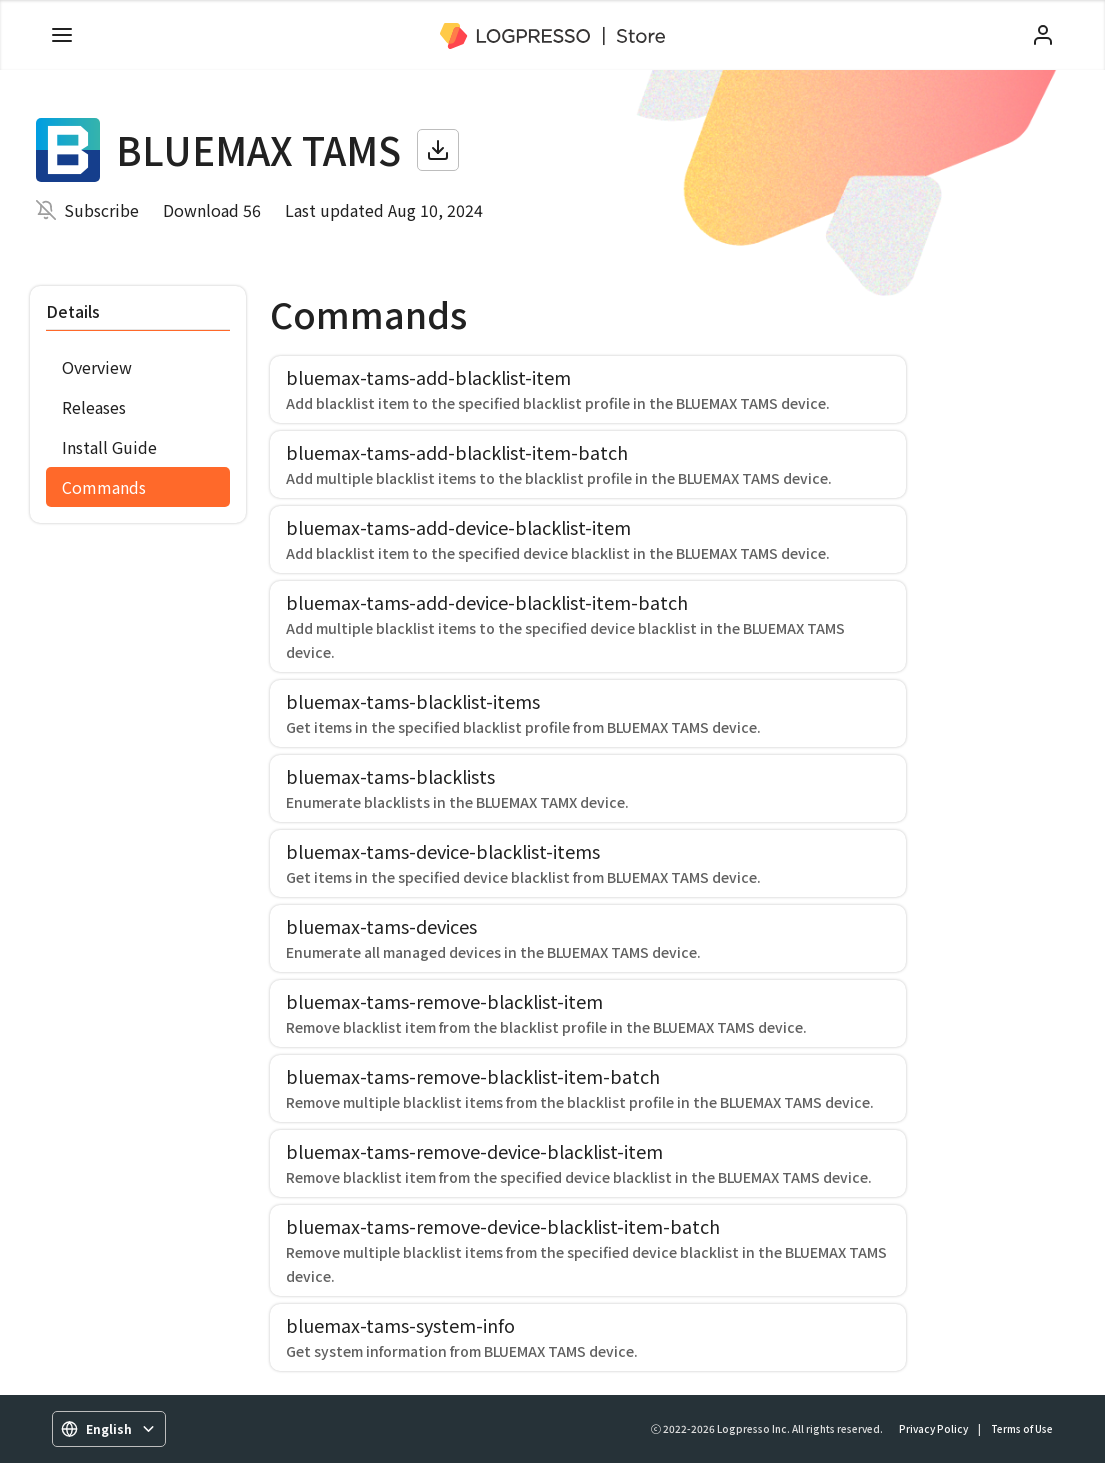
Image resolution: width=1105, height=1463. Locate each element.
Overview (97, 367)
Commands (104, 487)
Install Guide (109, 447)
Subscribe (101, 210)
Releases (94, 407)
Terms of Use (1022, 1428)
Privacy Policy (933, 1428)
